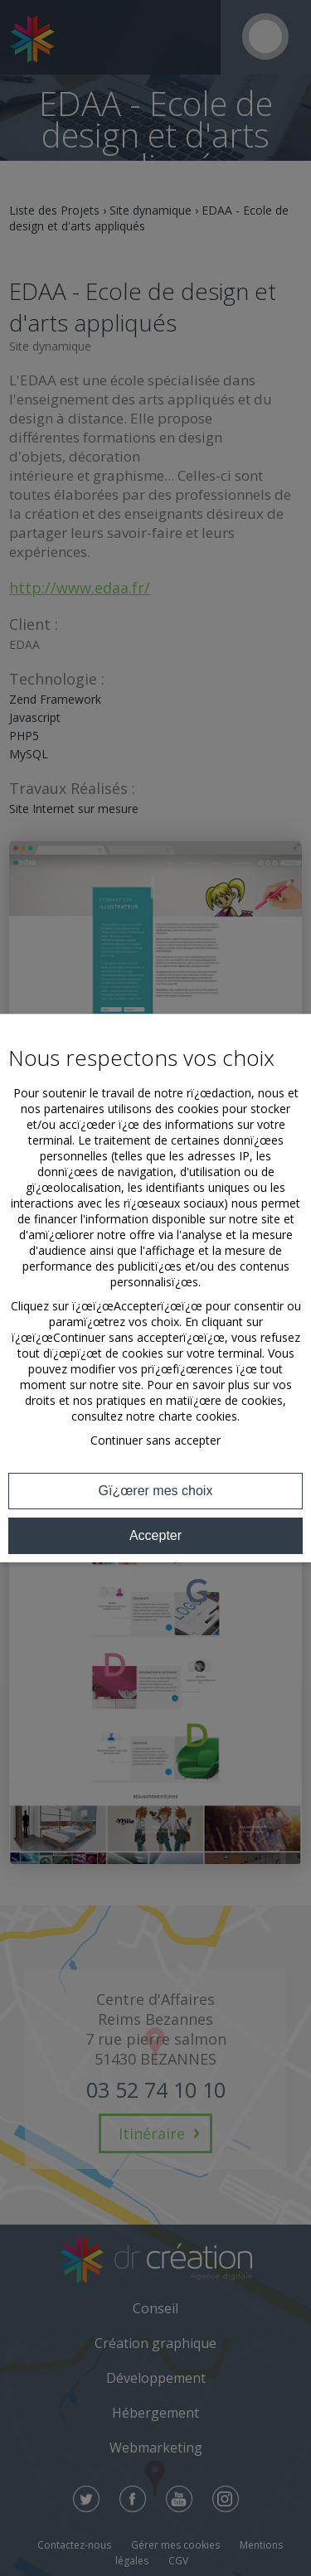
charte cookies (197, 1416)
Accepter (155, 1535)
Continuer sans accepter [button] (155, 1440)
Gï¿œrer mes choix (156, 1491)
